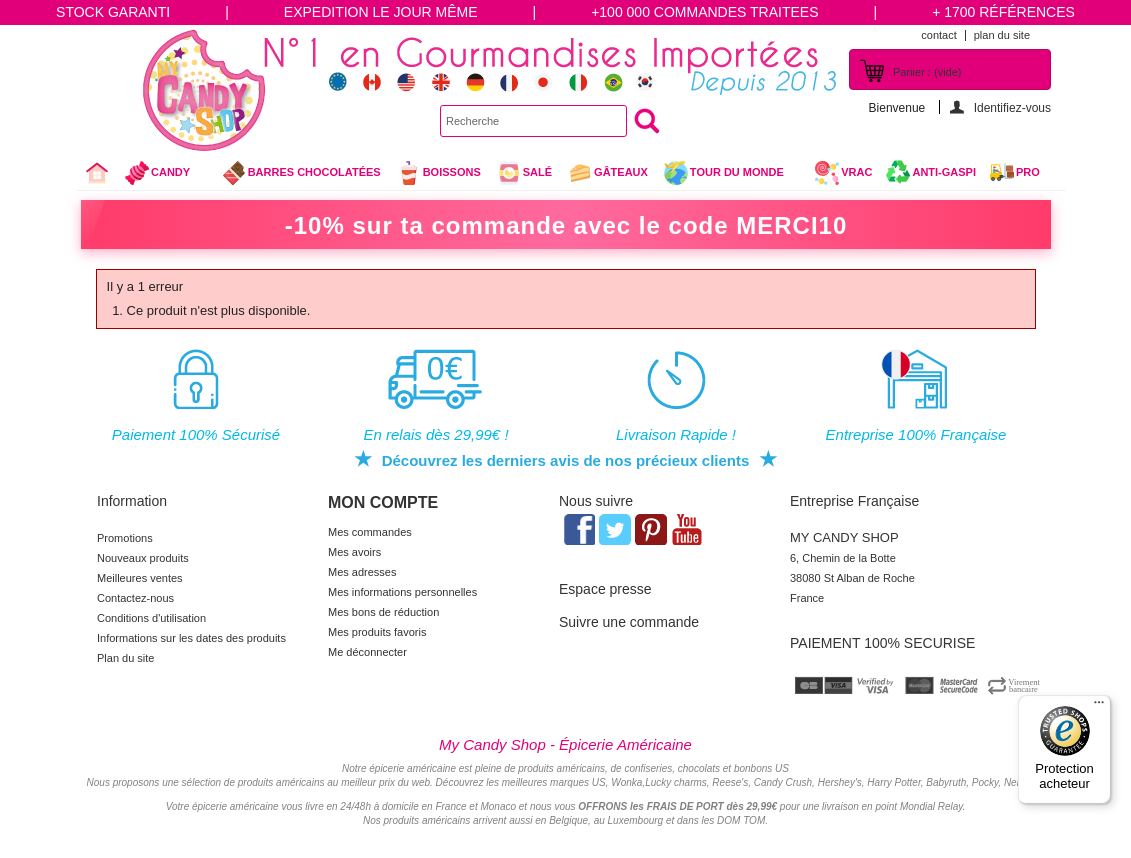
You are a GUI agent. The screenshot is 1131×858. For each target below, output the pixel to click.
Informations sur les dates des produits (191, 638)
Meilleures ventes (140, 578)
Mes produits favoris (377, 632)
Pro (1028, 172)
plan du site (1002, 35)
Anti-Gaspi (944, 172)
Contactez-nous (135, 598)
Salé (524, 173)
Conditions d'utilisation (151, 618)
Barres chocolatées (301, 173)
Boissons (438, 173)
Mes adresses (362, 572)
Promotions (125, 538)
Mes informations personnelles (402, 592)
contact (938, 35)
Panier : (927, 72)
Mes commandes (370, 532)
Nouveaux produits (143, 558)
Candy (165, 175)
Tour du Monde (731, 175)
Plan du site (125, 658)
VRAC (843, 173)
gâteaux (607, 173)
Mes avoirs (354, 552)
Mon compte (383, 502)
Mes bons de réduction (383, 612)
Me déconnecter (367, 652)
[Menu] (1099, 707)
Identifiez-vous (1012, 107)
